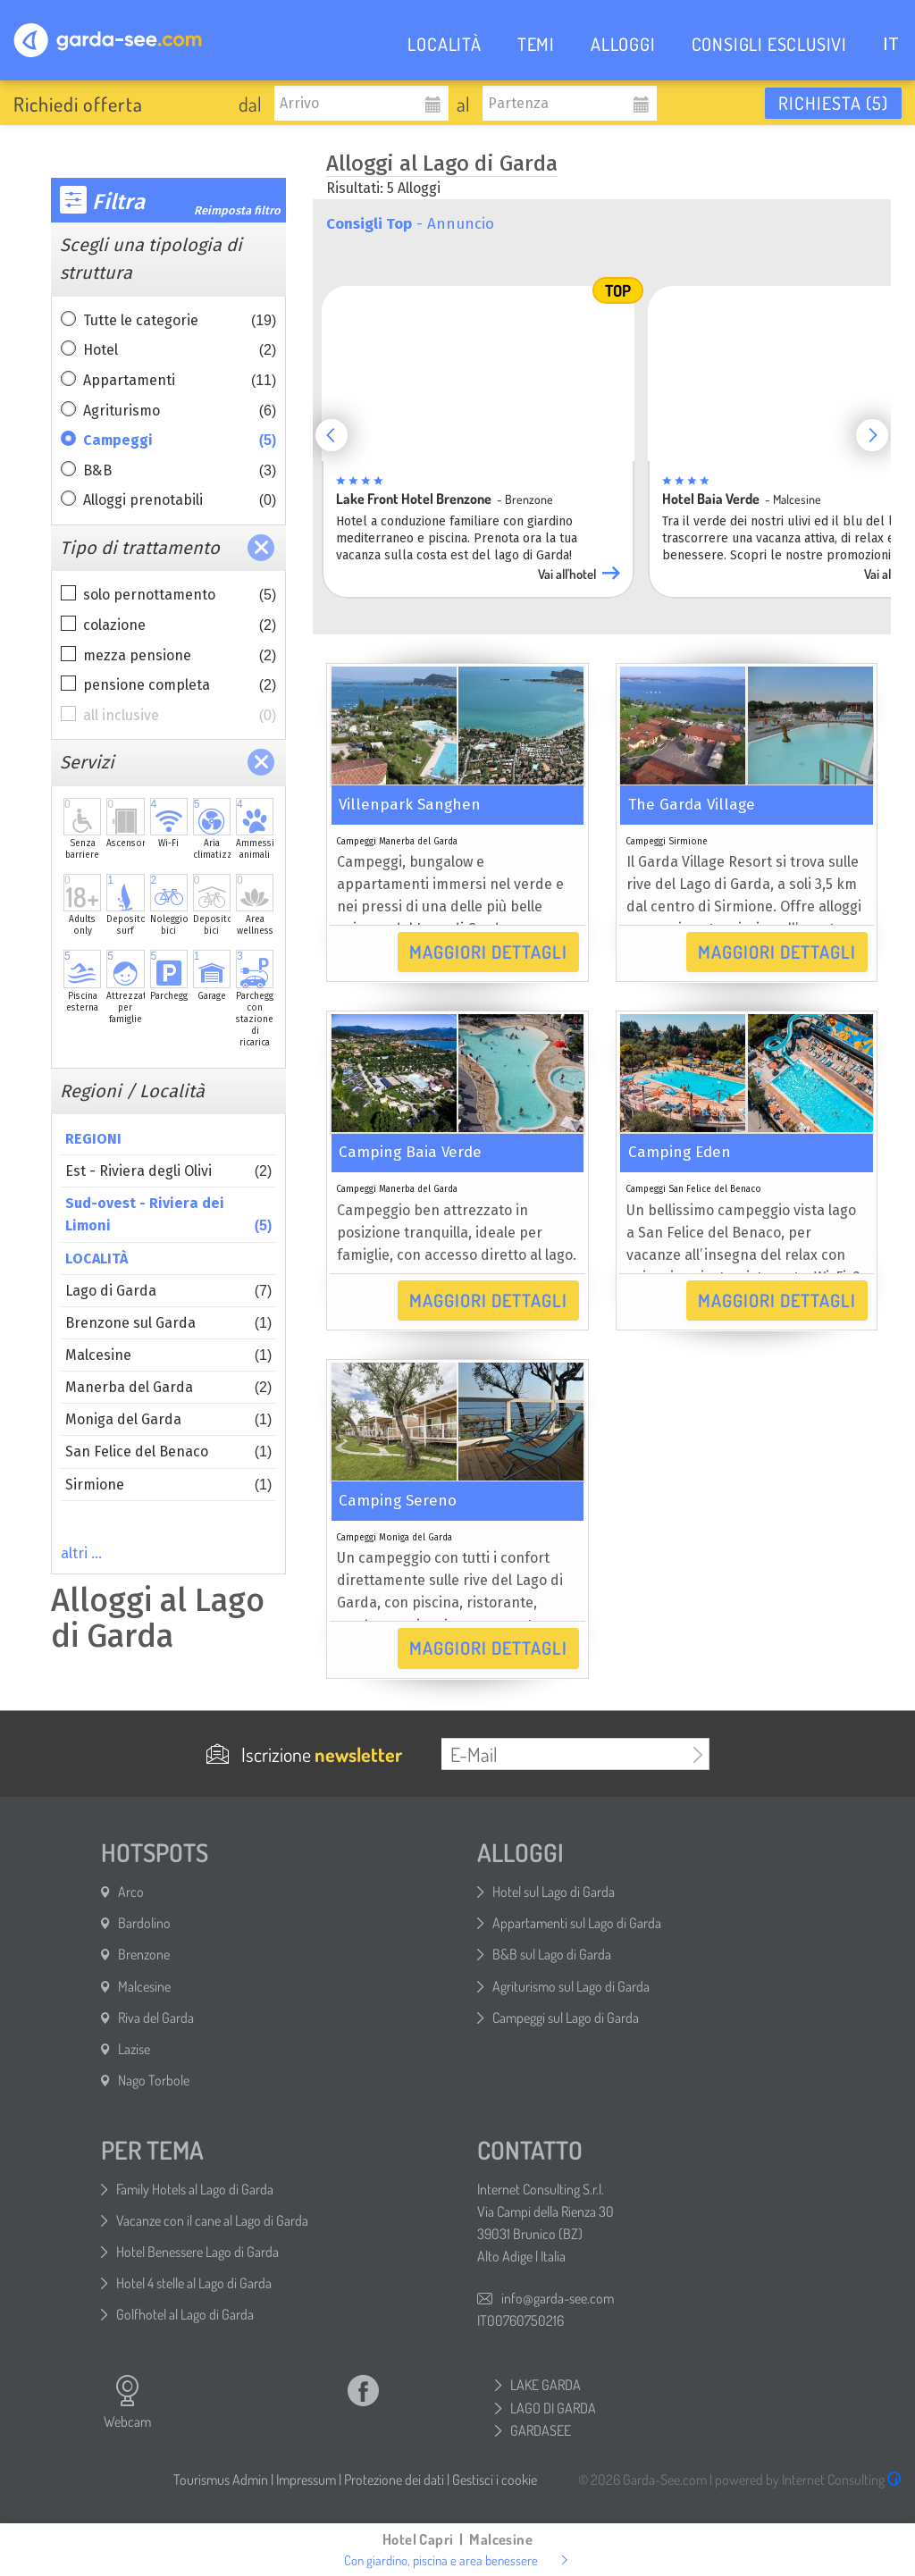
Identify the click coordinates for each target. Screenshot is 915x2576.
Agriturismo (179, 411)
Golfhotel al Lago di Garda (185, 2314)
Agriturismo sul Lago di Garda (571, 1986)
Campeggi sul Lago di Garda (565, 2017)
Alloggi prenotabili (179, 500)
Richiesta (833, 102)
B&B (179, 471)
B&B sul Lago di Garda (551, 1954)
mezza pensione (179, 656)
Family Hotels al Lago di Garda (194, 2189)
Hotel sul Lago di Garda (553, 1892)
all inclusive (179, 716)
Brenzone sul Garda (168, 1323)
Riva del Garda (156, 2017)
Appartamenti (179, 380)
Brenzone (144, 1954)
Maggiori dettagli (488, 951)
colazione (179, 625)
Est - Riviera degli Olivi (168, 1171)
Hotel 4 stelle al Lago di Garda (194, 2283)
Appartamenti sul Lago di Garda (576, 1923)
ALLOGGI (623, 43)
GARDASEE (540, 2430)
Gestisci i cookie (494, 2479)
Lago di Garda (168, 1291)
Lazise (134, 2049)
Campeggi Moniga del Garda (394, 1537)
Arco (131, 1892)
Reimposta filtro (237, 210)
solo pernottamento (179, 595)
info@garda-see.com (557, 2298)
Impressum (306, 2479)
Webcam (127, 2401)
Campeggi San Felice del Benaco (693, 1189)
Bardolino (144, 1923)
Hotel (179, 350)
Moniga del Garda (168, 1419)
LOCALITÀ (444, 43)
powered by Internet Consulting (808, 2479)
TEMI (536, 43)
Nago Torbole (153, 2080)
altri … (81, 1553)
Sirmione (168, 1484)
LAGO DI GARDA (553, 2408)
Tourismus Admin (220, 2479)
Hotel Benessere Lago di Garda (197, 2252)
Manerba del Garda (168, 1387)
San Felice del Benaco (168, 1451)
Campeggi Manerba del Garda (397, 841)
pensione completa (179, 685)
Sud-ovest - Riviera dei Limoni (168, 1216)
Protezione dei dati (394, 2479)
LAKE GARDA (545, 2385)
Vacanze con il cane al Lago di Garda (212, 2220)
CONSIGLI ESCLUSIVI (769, 43)
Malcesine (168, 1355)
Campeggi (179, 440)
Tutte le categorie (179, 321)
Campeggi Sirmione (666, 841)
